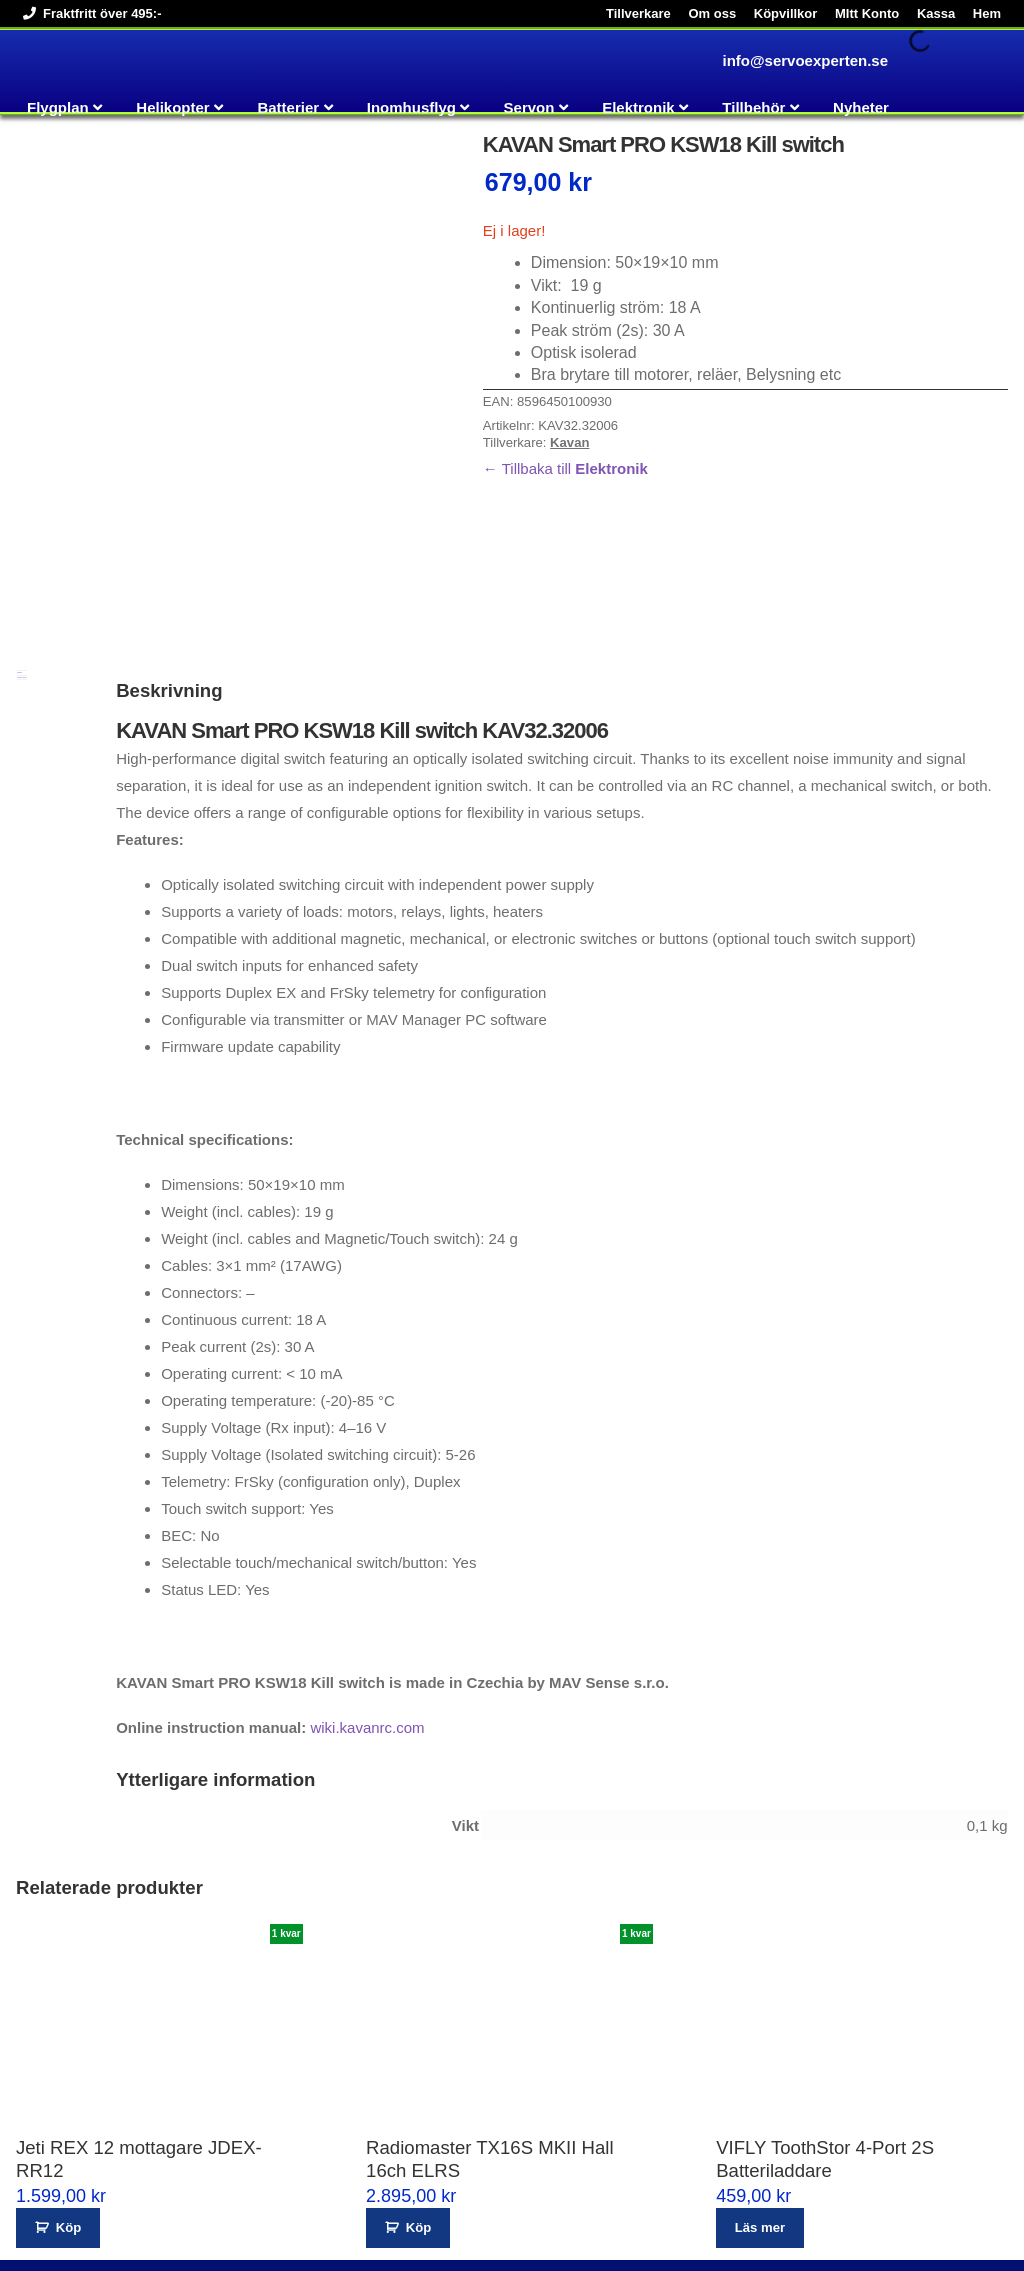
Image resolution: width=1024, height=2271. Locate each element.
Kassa (936, 13)
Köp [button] (68, 2128)
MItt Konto (867, 13)
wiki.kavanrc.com (367, 1628)
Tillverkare (638, 13)
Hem (987, 13)
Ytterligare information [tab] (22, 577)
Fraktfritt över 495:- (88, 13)
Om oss (712, 13)
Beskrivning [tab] (19, 572)
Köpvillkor (786, 13)
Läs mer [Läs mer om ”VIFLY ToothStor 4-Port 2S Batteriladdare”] (760, 2128)
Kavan (569, 442)
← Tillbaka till (565, 468)
